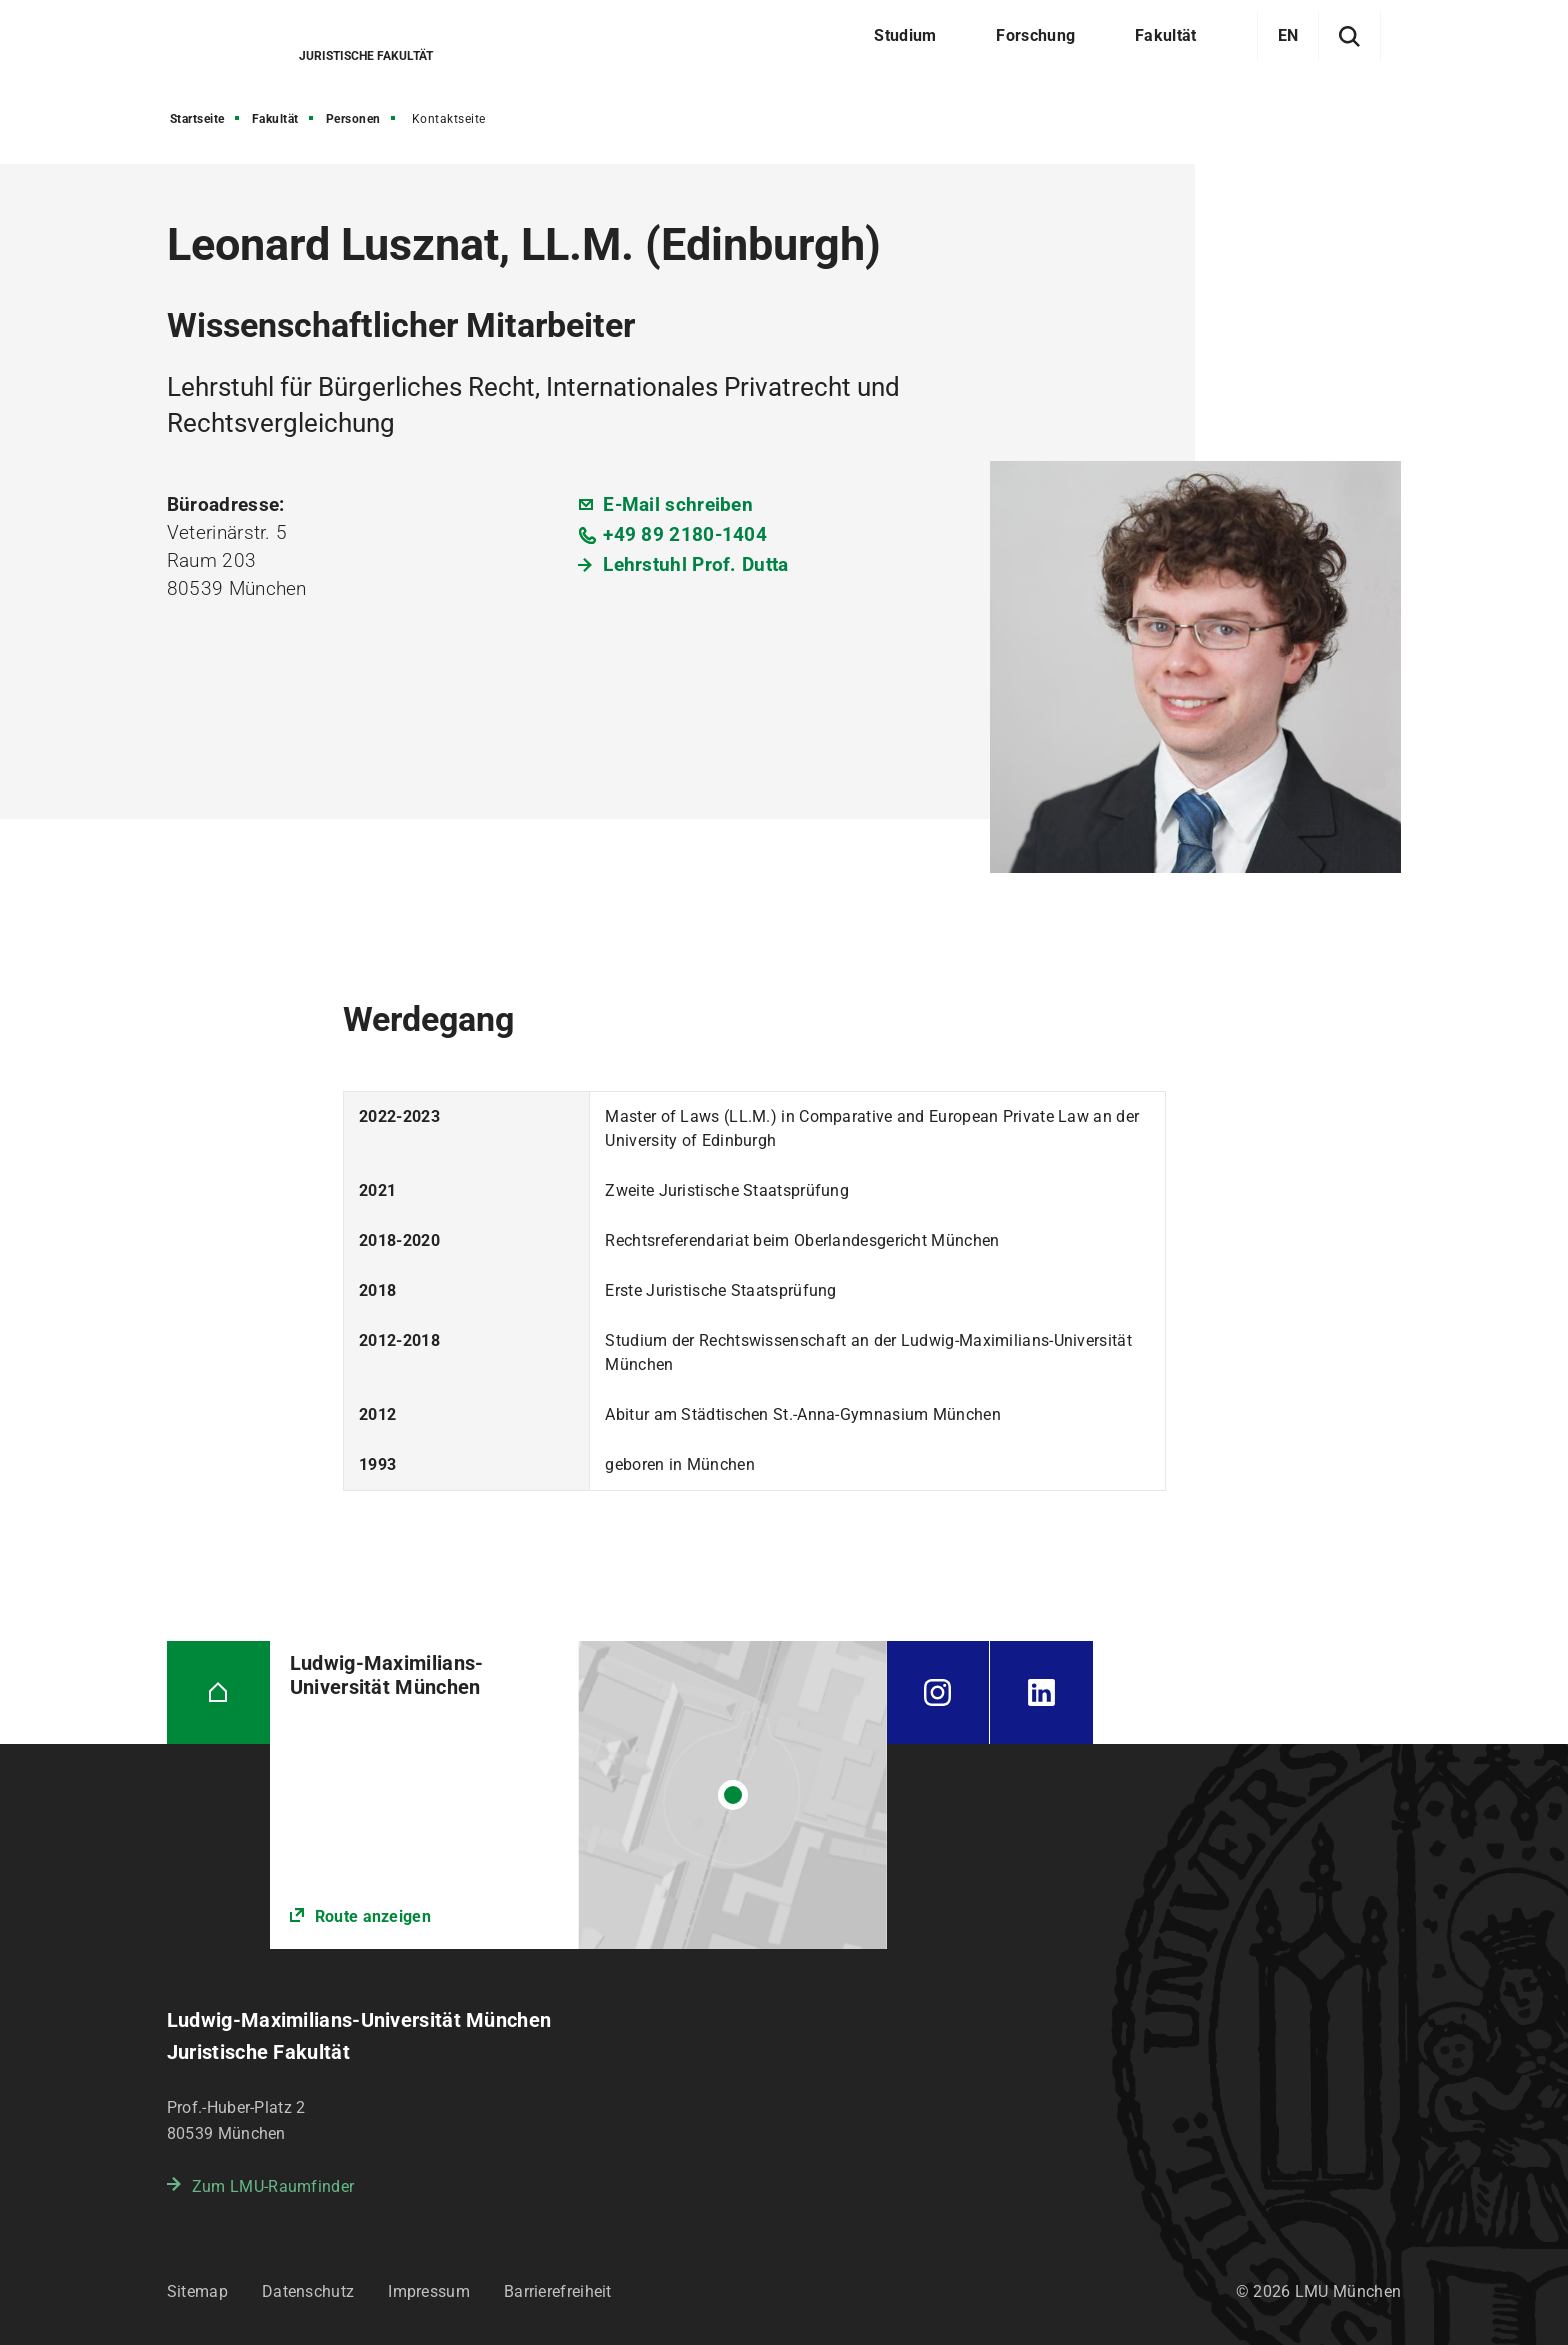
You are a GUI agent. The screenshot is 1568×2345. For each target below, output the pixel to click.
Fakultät (275, 119)
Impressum (429, 2291)
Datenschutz (308, 2291)
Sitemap (197, 2291)
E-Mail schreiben (678, 504)
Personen (353, 119)
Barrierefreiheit (558, 2291)
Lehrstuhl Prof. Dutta (695, 564)
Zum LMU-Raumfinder (273, 2186)
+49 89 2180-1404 (685, 534)
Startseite (197, 119)
